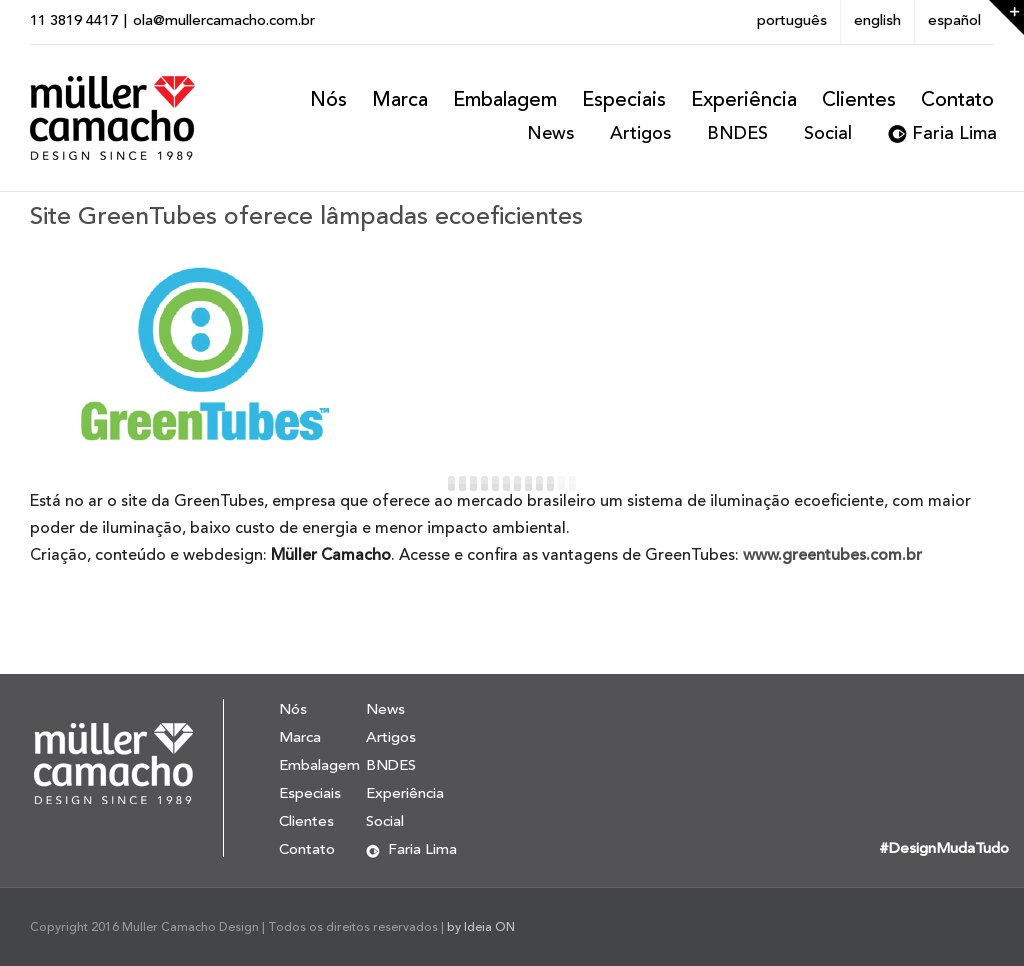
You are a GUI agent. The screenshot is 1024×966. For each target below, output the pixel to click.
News (550, 134)
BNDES (737, 134)
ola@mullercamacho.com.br (224, 21)
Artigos (640, 134)
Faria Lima (954, 134)
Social (828, 134)
